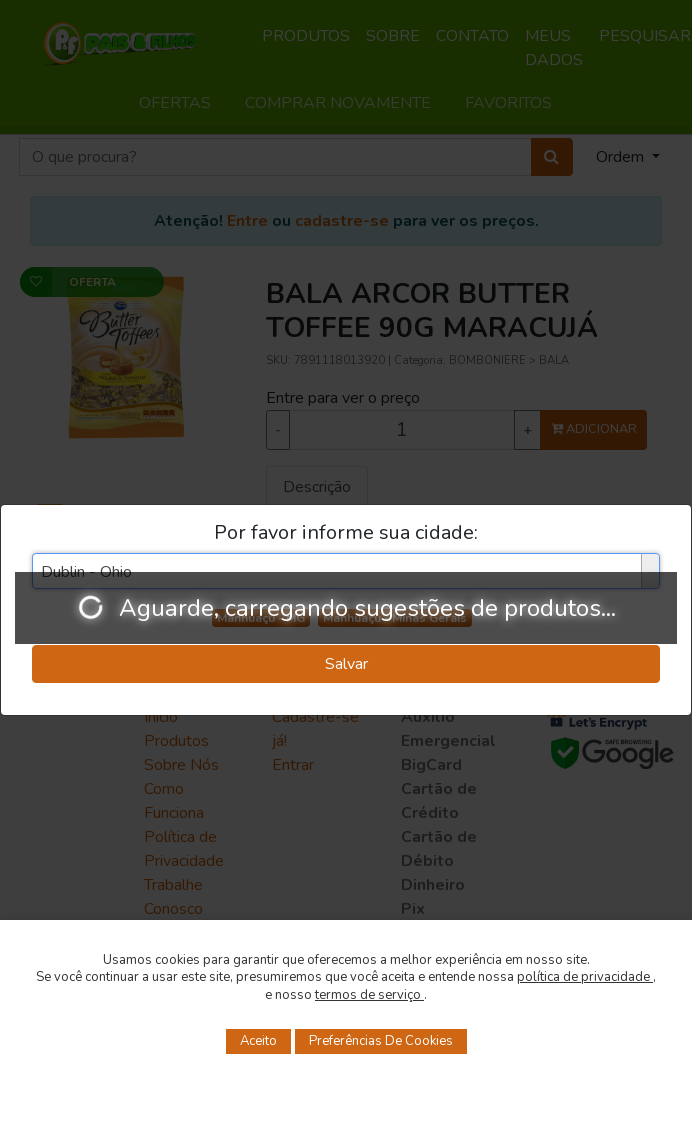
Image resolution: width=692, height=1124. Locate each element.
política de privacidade (585, 977)
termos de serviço (369, 995)
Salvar (346, 664)
